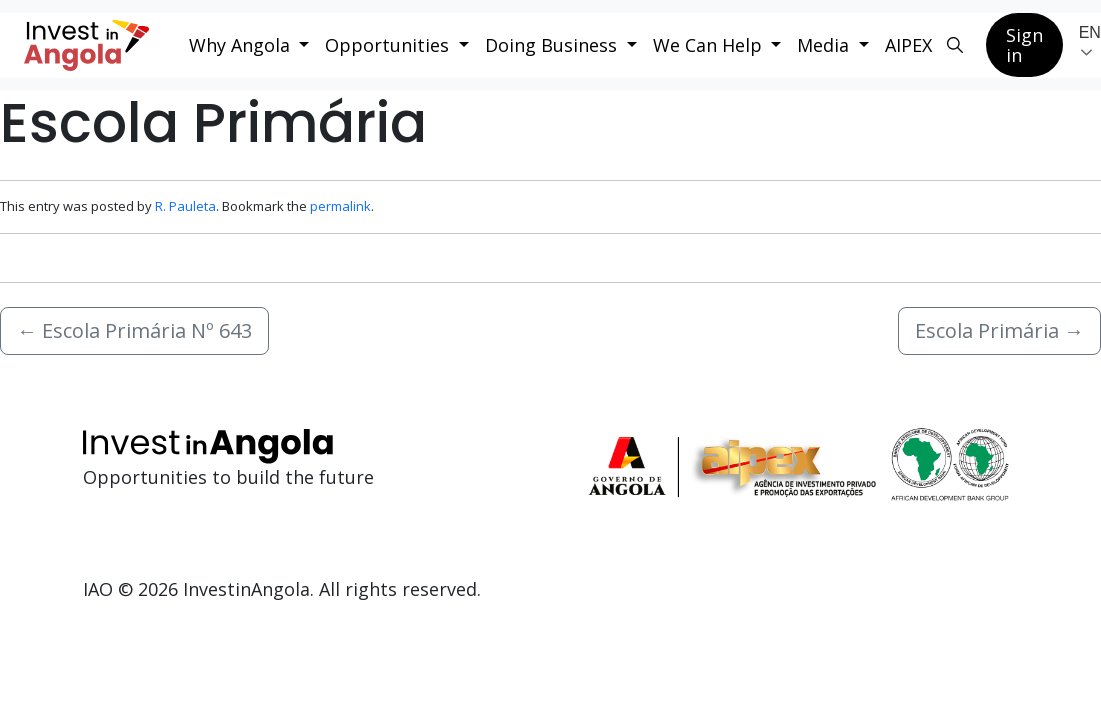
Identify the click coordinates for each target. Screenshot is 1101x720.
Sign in (1024, 45)
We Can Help (710, 45)
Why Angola (242, 45)
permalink (340, 206)
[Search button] (955, 45)
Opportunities (389, 45)
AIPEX (908, 45)
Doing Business (553, 45)
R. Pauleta (185, 206)
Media (825, 45)
